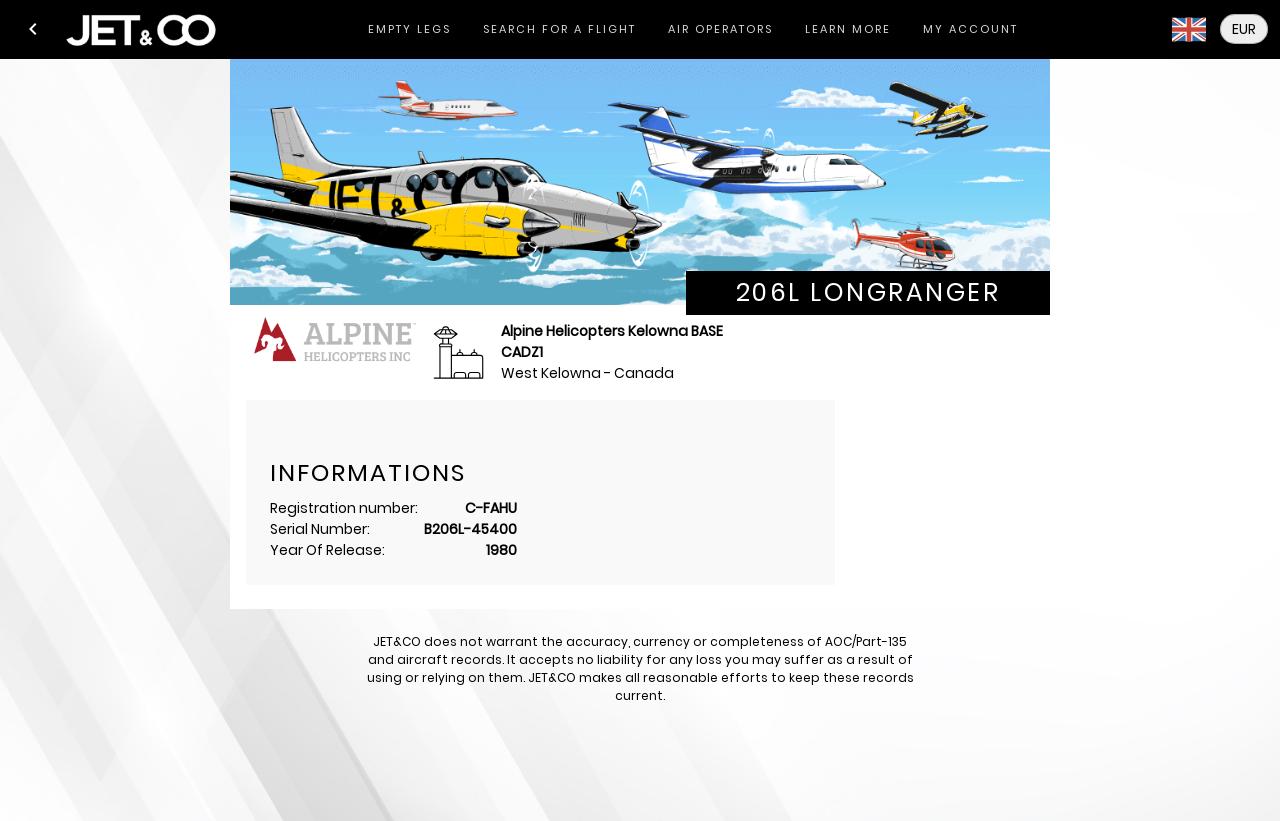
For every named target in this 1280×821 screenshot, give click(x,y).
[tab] (409, 29)
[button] (33, 29)
